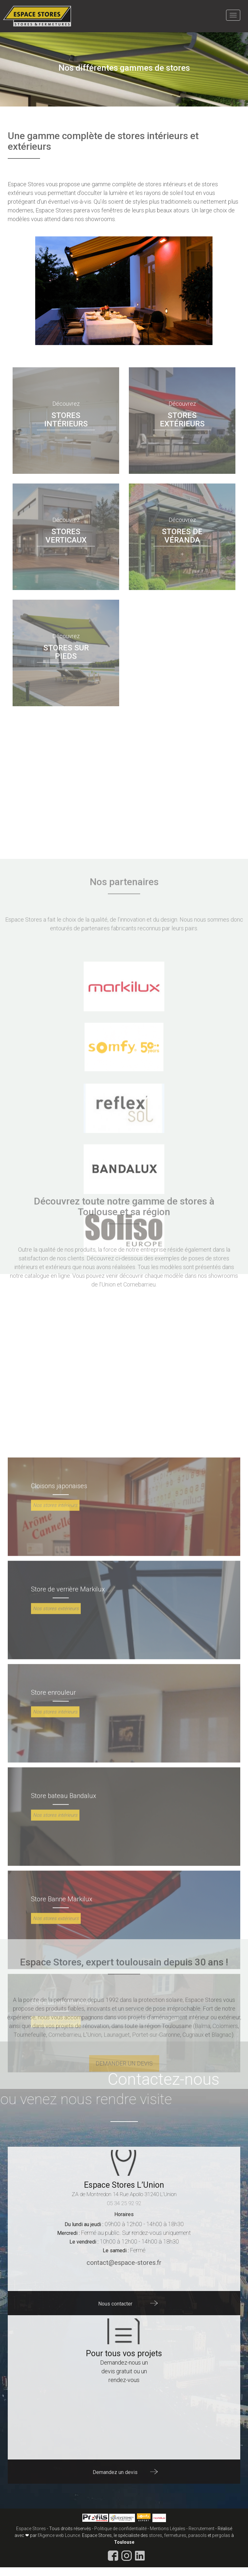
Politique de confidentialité (120, 2528)
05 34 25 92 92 (124, 2203)
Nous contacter (115, 2303)
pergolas (221, 2535)
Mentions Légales (167, 2528)
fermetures (175, 2535)
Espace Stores (31, 2528)
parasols (197, 2535)
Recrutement (201, 2528)
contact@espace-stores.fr (124, 2262)
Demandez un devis (115, 2472)
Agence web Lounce (59, 2535)
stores (155, 2535)
